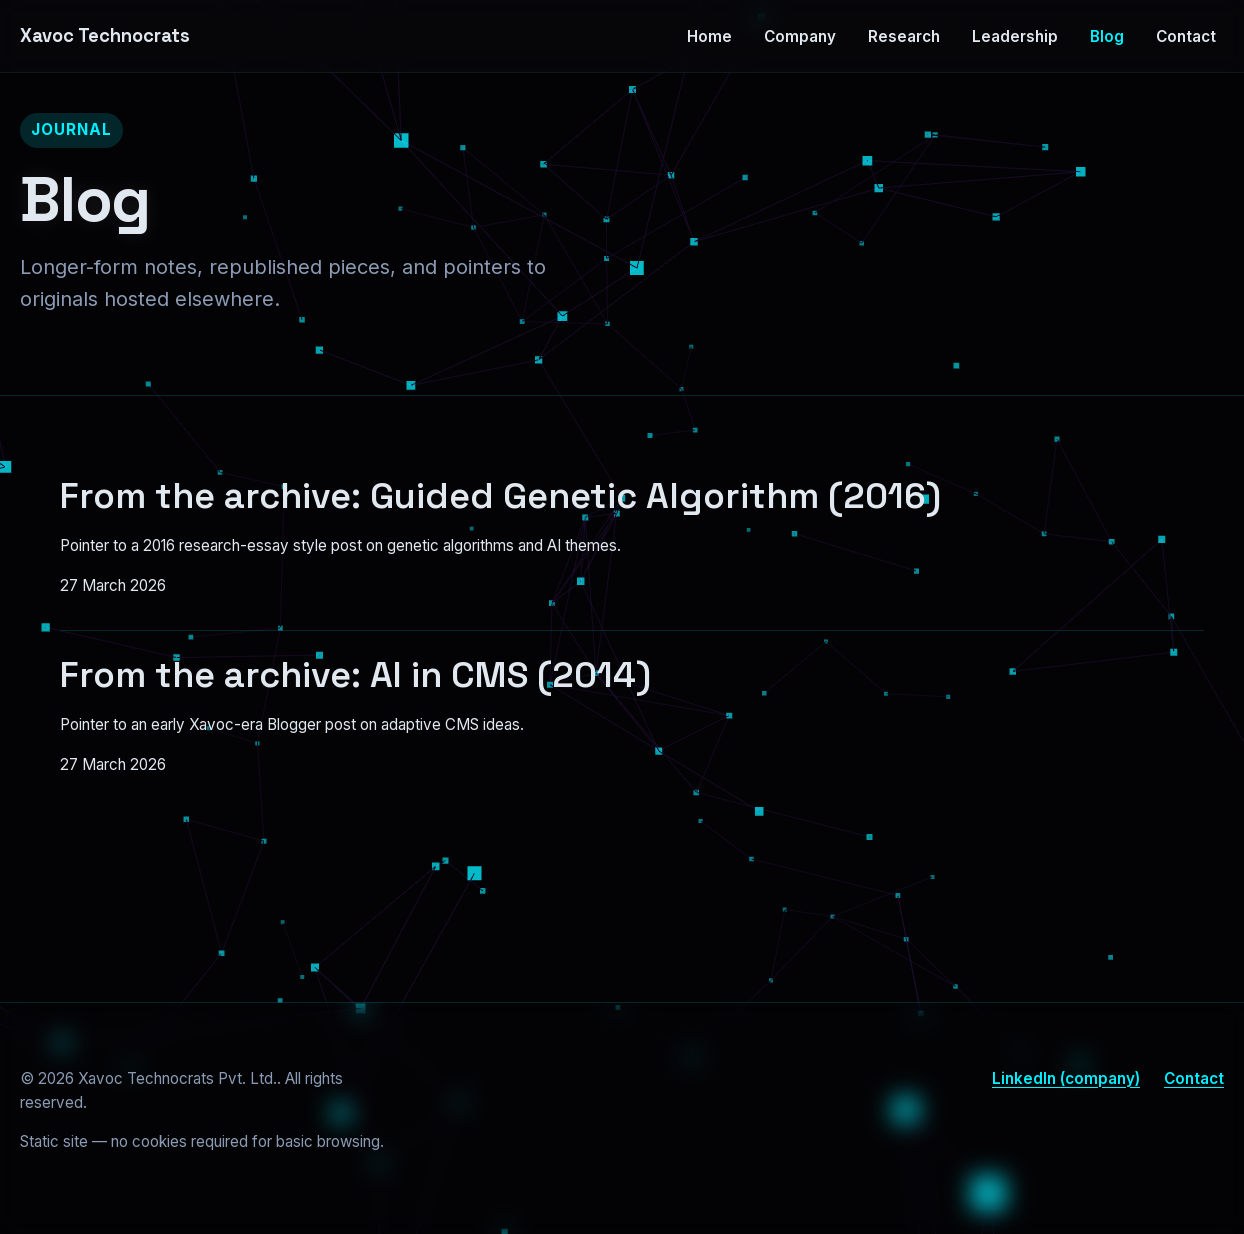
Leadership (1015, 36)
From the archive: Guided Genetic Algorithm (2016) (500, 496)
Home (709, 36)
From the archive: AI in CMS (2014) (355, 675)
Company (800, 36)
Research (904, 36)
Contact (1186, 36)
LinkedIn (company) (1066, 1078)
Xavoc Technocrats (105, 35)
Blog (1107, 36)
